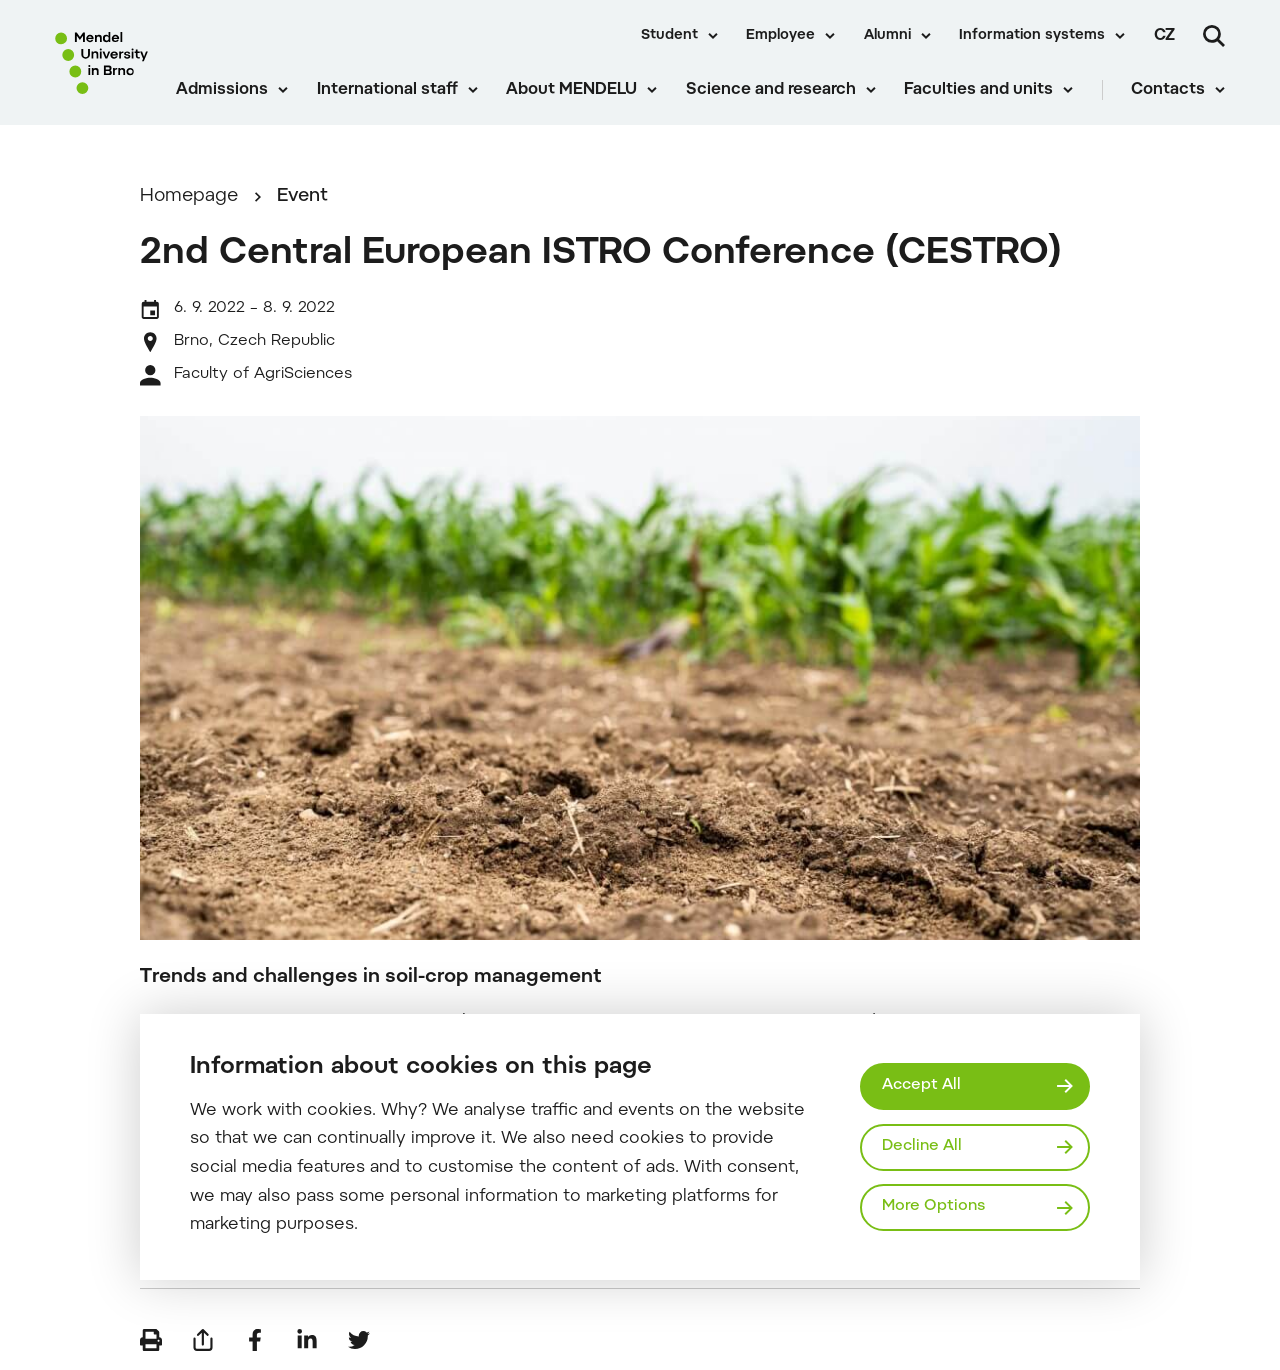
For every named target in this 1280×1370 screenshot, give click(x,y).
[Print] (151, 1340)
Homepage (189, 196)
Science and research (771, 90)
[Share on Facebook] (255, 1340)
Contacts (1168, 90)
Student (669, 36)
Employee (780, 36)
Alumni (887, 36)
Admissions (222, 90)
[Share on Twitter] (359, 1340)
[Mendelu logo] (101, 62)
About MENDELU (571, 90)
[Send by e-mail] (203, 1340)
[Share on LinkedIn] (307, 1340)
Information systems (1032, 36)
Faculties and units (978, 90)
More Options (933, 1206)
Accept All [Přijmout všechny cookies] (921, 1085)
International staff (387, 90)
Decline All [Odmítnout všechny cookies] (922, 1146)
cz (1164, 36)
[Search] (1214, 36)
